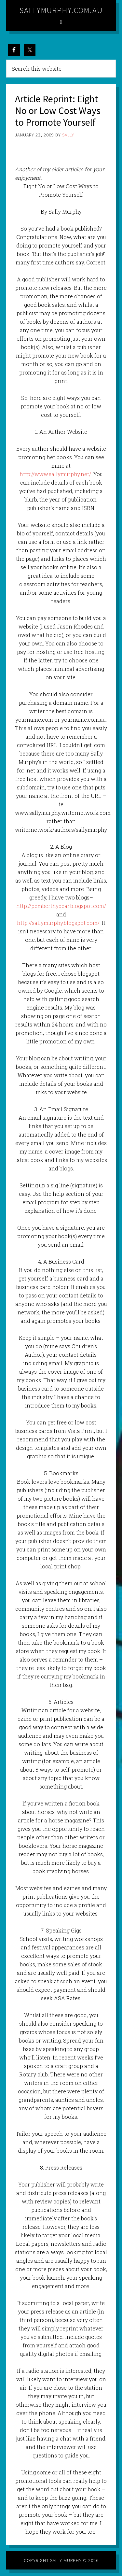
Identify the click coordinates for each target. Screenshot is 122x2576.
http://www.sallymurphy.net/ (55, 474)
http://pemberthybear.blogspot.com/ (61, 905)
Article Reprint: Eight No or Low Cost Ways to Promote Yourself (58, 110)
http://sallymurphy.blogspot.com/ (58, 922)
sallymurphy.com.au (61, 10)
